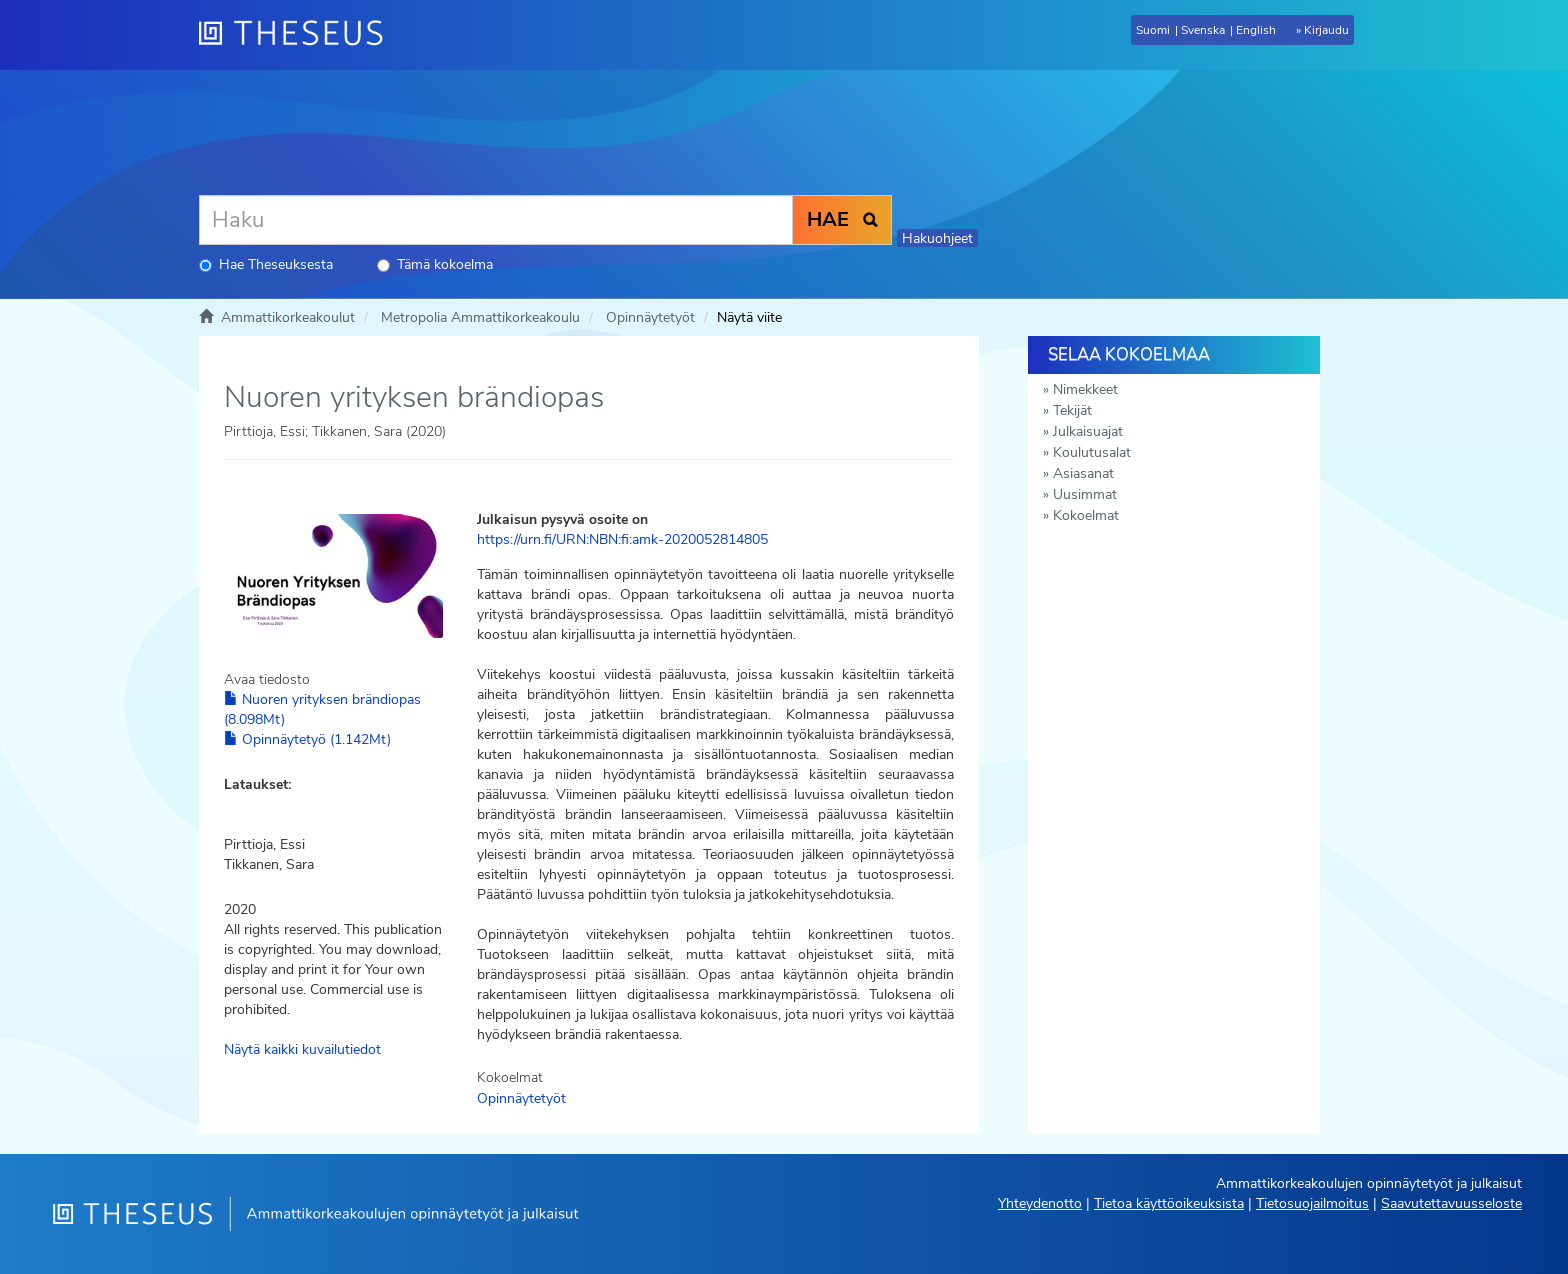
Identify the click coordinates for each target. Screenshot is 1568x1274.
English (1256, 30)
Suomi (1153, 30)
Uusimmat (1085, 494)
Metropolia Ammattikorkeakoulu (480, 317)
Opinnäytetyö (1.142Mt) (307, 739)
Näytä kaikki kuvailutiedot (302, 1049)
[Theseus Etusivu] (299, 35)
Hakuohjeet (937, 238)
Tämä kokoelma (435, 264)
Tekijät (1072, 410)
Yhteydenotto (1040, 1203)
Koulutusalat (1092, 452)
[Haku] (496, 220)
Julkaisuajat (1088, 431)
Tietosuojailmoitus (1312, 1203)
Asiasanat (1083, 473)
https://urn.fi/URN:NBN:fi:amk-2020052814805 (622, 539)
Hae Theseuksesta (266, 264)
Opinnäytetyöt (650, 317)
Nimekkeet (1085, 389)
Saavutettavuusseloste (1451, 1203)
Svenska (1203, 30)
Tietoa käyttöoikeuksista (1169, 1203)
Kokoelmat (1086, 515)
